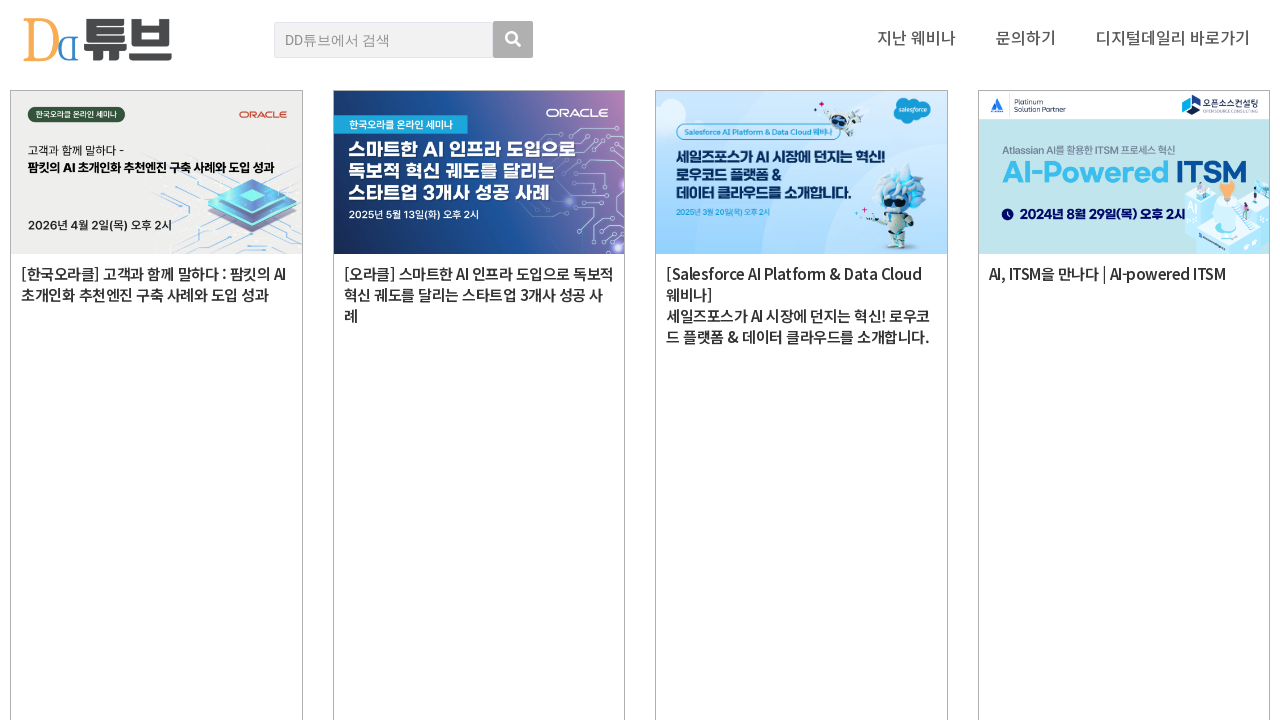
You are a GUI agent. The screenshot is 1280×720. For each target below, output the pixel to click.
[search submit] (513, 39)
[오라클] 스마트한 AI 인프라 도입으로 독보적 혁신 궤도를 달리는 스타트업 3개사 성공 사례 (479, 294)
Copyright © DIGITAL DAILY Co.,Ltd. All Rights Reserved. (186, 634)
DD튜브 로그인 (55, 693)
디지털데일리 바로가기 (1173, 37)
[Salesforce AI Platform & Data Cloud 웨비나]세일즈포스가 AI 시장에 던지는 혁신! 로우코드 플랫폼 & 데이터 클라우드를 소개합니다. (798, 305)
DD (70, 560)
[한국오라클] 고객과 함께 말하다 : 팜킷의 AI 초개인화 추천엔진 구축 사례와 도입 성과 (153, 284)
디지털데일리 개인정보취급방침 (1180, 537)
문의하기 (1026, 37)
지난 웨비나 (916, 37)
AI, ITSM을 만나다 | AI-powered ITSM (1107, 273)
